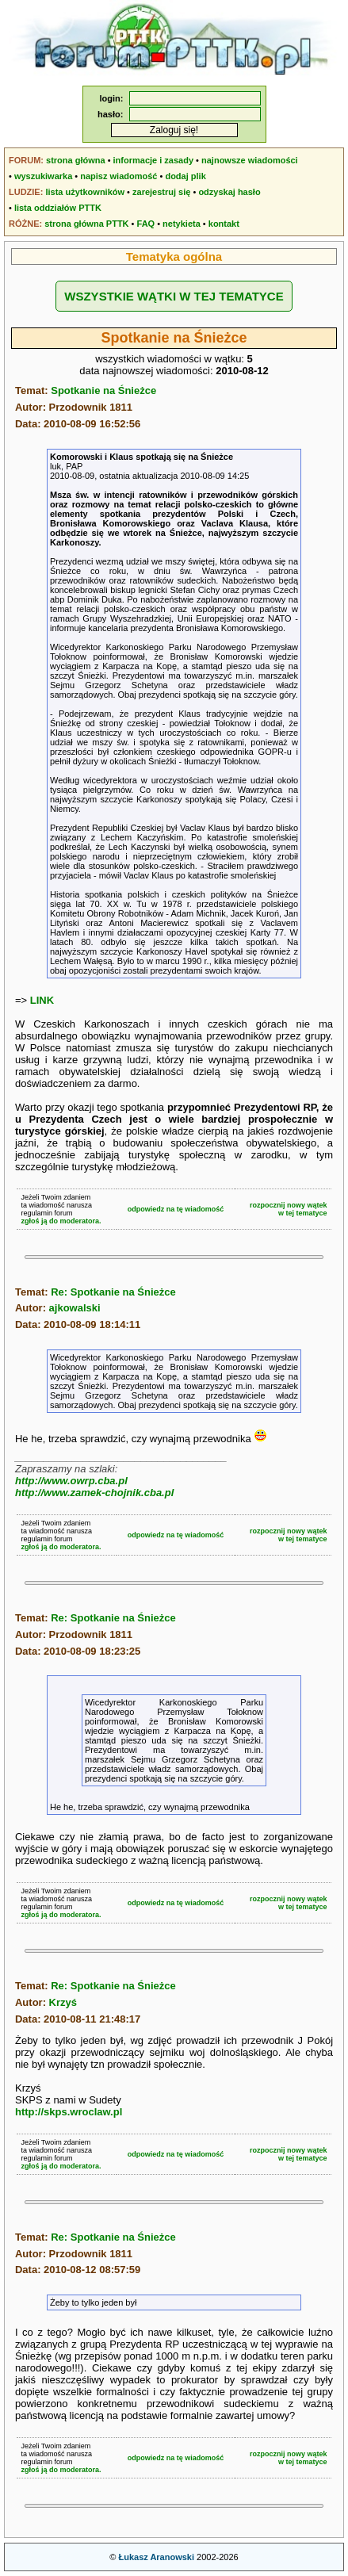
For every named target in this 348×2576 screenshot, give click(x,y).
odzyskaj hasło (229, 192)
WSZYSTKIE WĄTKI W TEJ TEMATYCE (173, 296)
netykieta (182, 223)
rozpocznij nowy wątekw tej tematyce (288, 1209)
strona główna (75, 160)
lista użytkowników (84, 192)
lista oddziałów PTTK (57, 207)
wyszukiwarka (43, 176)
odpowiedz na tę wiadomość (176, 1209)
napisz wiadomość (118, 176)
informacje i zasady (153, 160)
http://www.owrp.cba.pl (71, 1481)
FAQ (146, 223)
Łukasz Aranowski (156, 2557)
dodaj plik (185, 176)
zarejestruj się (161, 192)
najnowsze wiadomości (249, 160)
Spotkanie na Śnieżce (103, 390)
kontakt (223, 223)
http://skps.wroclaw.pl (68, 2112)
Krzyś (63, 2002)
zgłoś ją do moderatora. (61, 1221)
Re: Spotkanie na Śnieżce (113, 1292)
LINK (42, 1000)
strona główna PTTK (86, 223)
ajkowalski (75, 1308)
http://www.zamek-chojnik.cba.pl (94, 1493)
